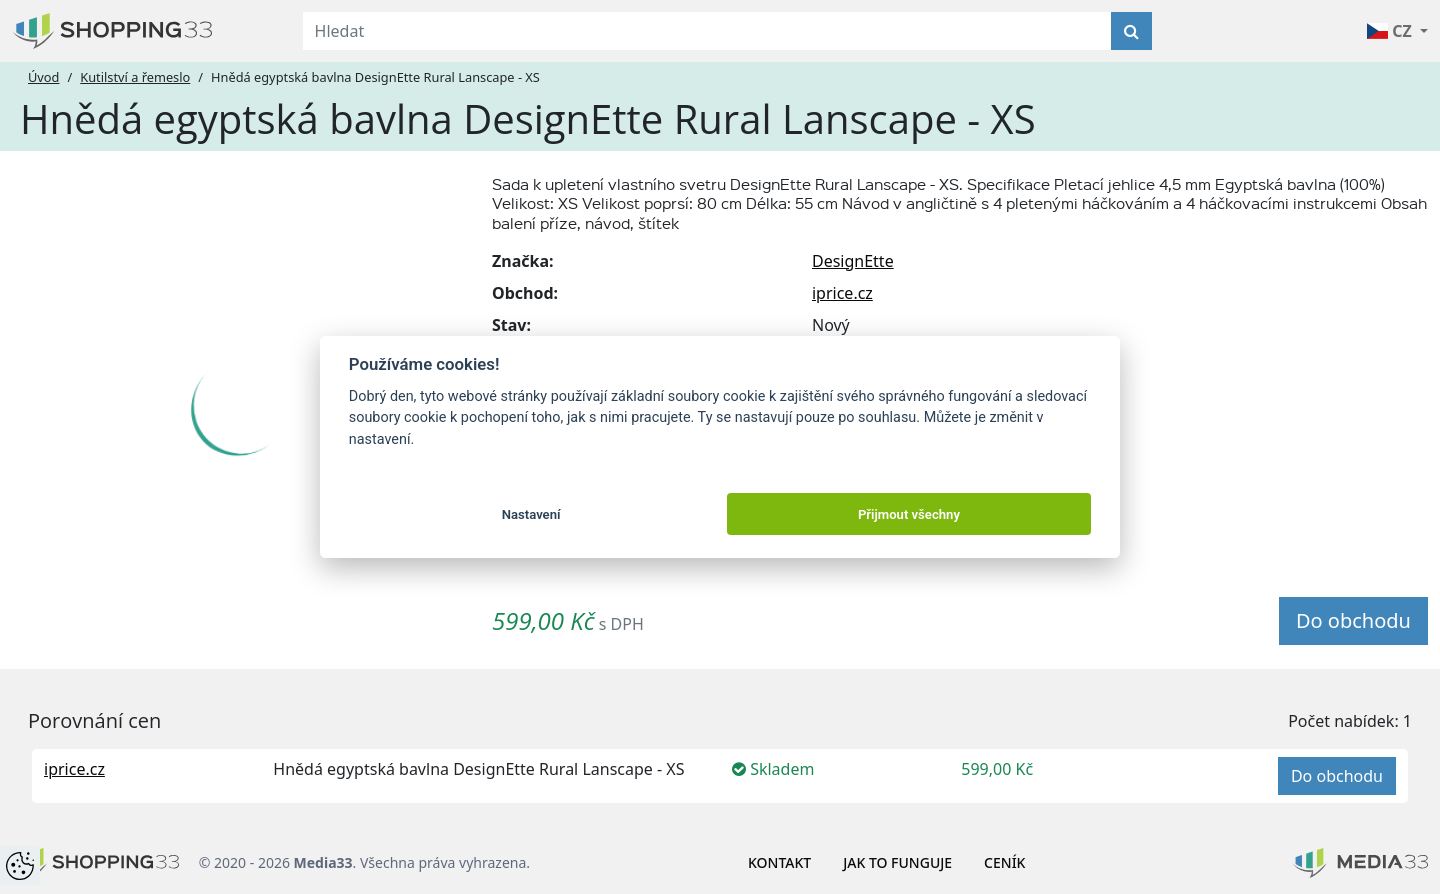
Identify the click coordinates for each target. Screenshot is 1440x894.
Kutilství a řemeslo (135, 77)
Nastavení (531, 514)
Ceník (1004, 862)
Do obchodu (1353, 620)
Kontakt (779, 862)
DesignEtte (853, 261)
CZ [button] (1391, 31)
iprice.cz (842, 293)
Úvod (43, 77)
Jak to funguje (897, 862)
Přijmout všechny (909, 514)
